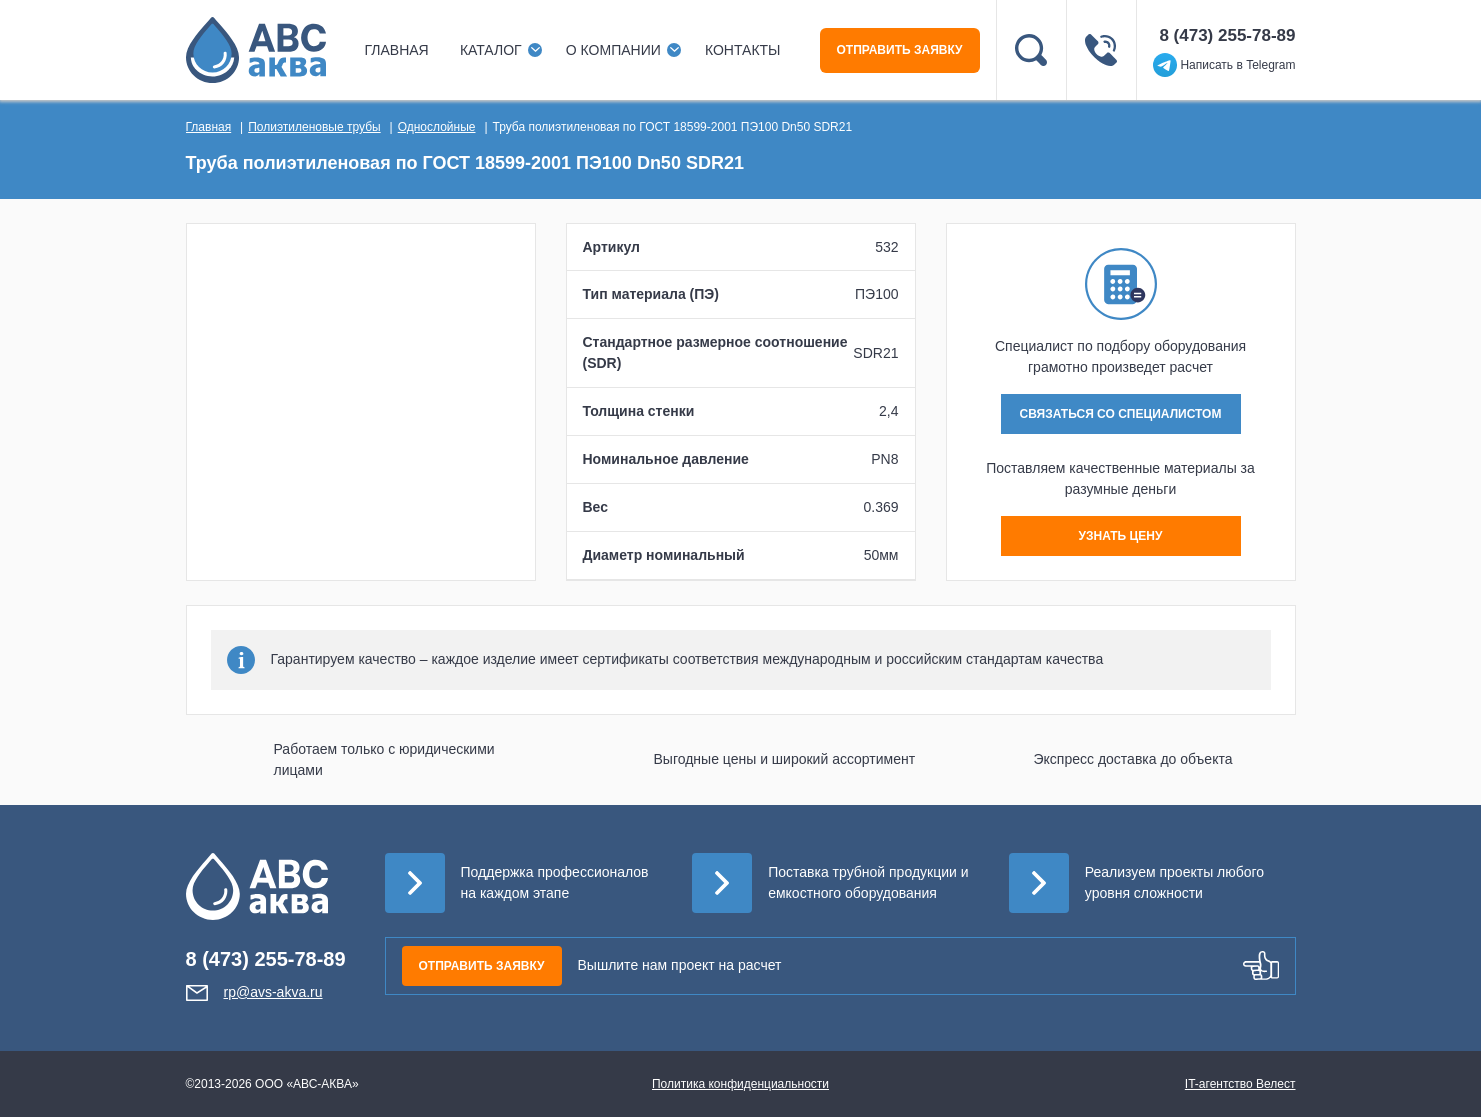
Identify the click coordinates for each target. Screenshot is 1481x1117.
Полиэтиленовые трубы (314, 127)
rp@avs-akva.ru (273, 992)
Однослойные (437, 127)
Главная (397, 50)
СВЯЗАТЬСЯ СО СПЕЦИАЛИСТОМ (1121, 414)
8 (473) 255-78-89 (1227, 35)
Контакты (743, 50)
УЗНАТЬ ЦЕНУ (1121, 536)
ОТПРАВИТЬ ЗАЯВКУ (899, 50)
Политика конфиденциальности (740, 1084)
